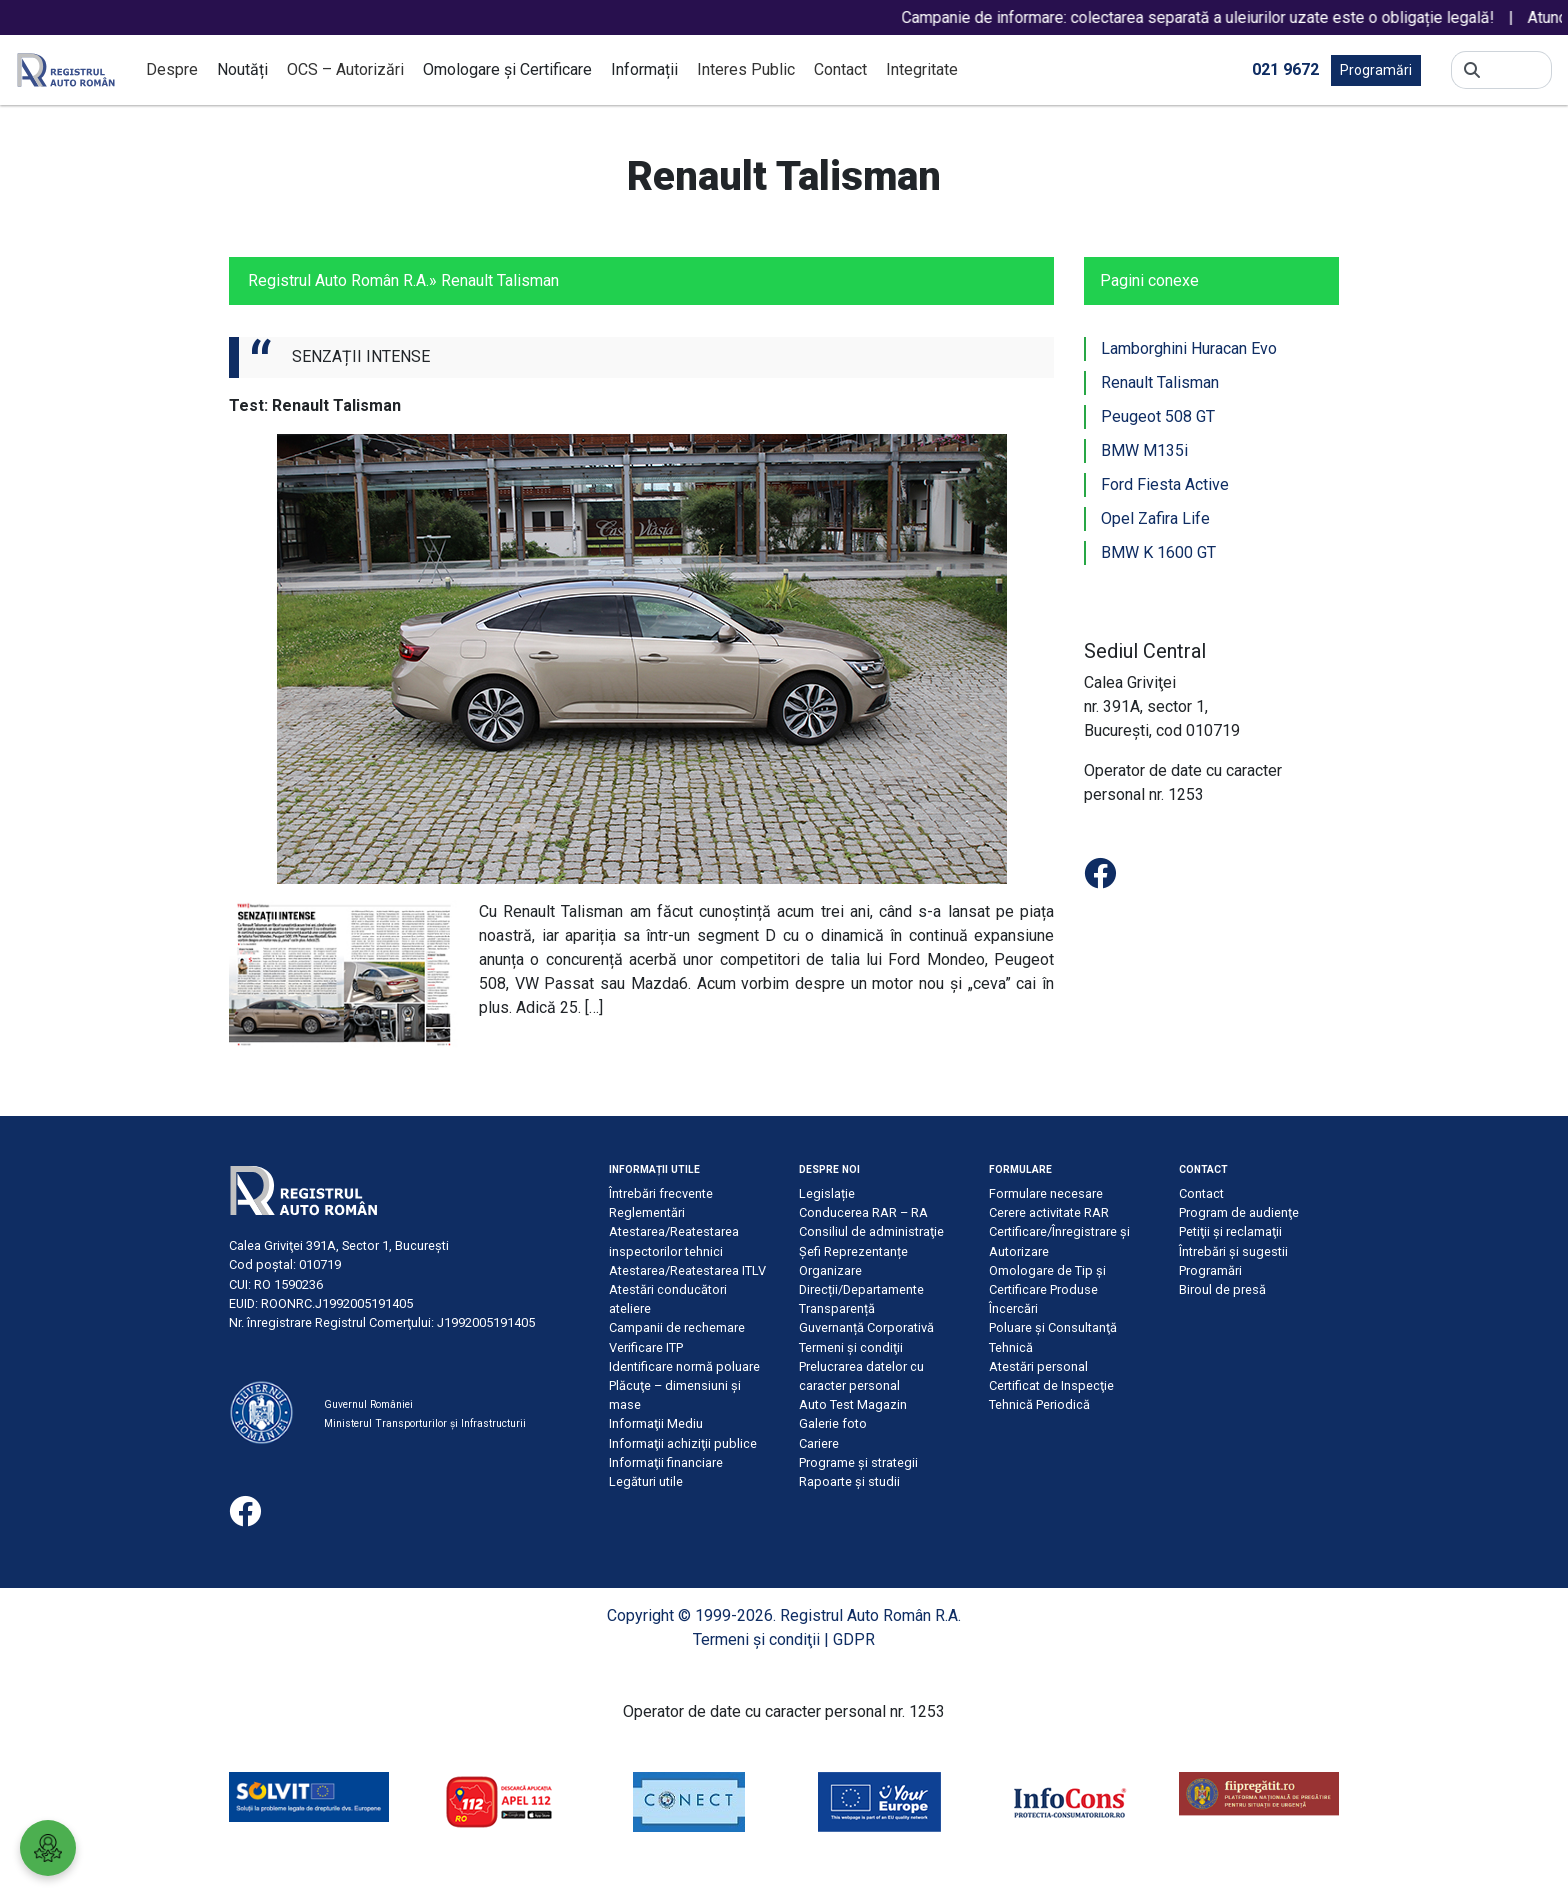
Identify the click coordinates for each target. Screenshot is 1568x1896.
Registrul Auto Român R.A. (338, 280)
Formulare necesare (1046, 1193)
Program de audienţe (1239, 1212)
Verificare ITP (646, 1347)
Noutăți (242, 69)
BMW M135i (1144, 450)
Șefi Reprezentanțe (853, 1251)
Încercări (1013, 1308)
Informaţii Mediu (656, 1423)
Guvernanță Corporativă (866, 1327)
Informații (644, 69)
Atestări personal (1038, 1366)
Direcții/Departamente (861, 1289)
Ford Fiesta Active (1165, 484)
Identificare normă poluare (684, 1366)
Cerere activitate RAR (1049, 1212)
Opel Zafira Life (1155, 518)
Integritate (922, 69)
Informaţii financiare (666, 1462)
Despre (172, 69)
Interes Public (746, 69)
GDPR (854, 1639)
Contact (840, 69)
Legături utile (646, 1481)
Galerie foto (833, 1423)
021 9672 (1285, 68)
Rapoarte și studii (849, 1481)
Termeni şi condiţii (851, 1347)
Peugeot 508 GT (1158, 416)
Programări (1376, 70)
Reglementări (647, 1212)
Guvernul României (368, 1404)
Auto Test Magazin (853, 1404)
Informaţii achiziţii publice (683, 1443)
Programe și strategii (858, 1462)
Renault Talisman (1160, 382)
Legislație (827, 1193)
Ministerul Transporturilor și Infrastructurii (425, 1423)
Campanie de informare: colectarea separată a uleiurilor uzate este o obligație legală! (1244, 17)
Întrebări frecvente (661, 1193)
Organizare (830, 1270)
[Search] (1515, 70)
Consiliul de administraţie (871, 1231)
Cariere (819, 1443)
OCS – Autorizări (345, 69)
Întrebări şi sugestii (1233, 1251)
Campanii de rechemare (677, 1327)
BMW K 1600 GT (1158, 552)
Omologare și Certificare (507, 69)
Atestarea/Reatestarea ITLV (687, 1270)
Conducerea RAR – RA (863, 1212)
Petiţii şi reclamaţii (1230, 1231)
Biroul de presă (1222, 1289)
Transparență (837, 1308)
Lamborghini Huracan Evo (1189, 348)
